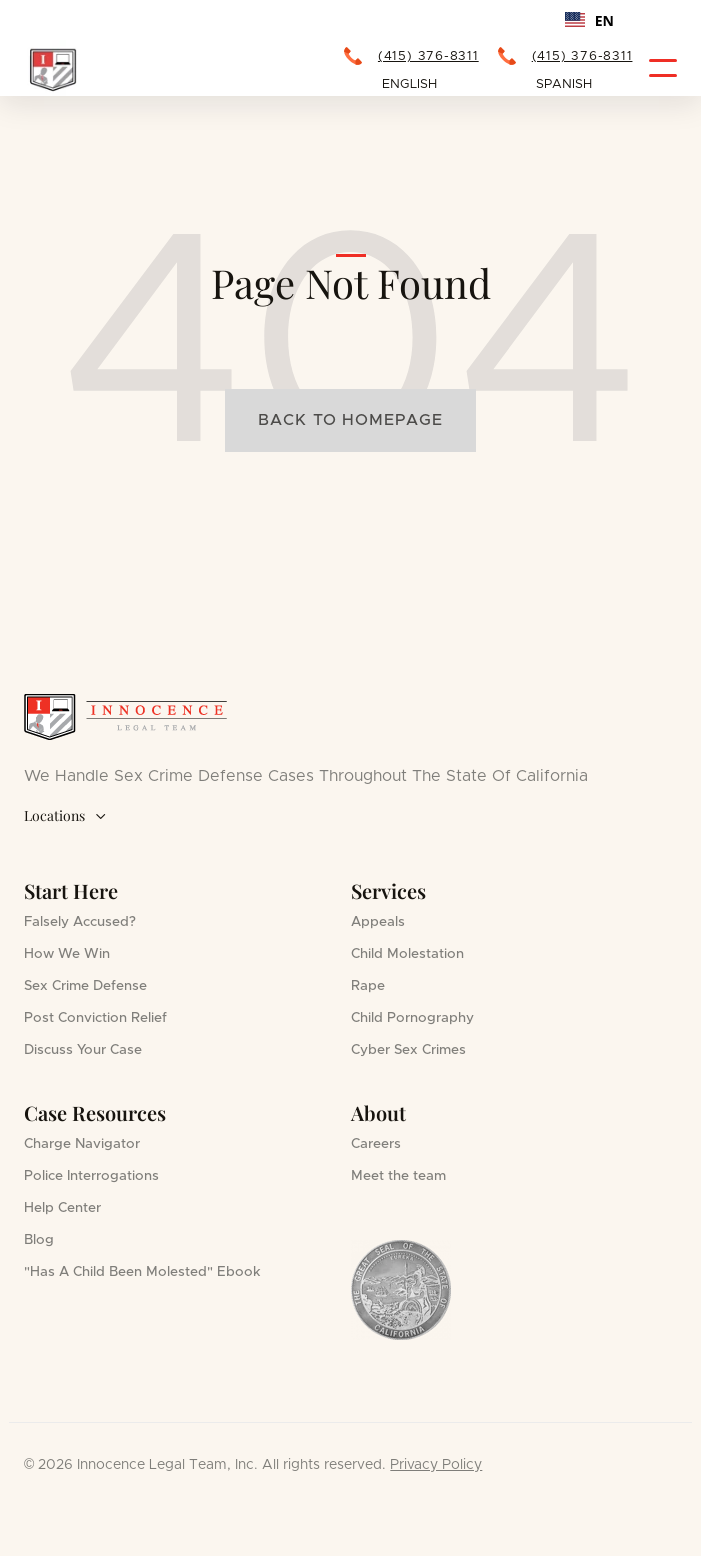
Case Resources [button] (95, 1112)
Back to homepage (350, 420)
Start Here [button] (71, 890)
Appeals (378, 922)
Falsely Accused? (80, 922)
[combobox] (589, 20)
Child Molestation (407, 954)
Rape (368, 986)
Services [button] (388, 890)
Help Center (62, 1208)
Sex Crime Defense (85, 986)
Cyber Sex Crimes (408, 1050)
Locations (65, 816)
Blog (39, 1240)
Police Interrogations (91, 1176)
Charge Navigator (82, 1144)
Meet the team (398, 1176)
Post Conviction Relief (95, 1018)
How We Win (67, 954)
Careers (376, 1144)
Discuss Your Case (83, 1050)
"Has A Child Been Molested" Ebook (142, 1272)
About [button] (378, 1112)
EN (589, 20)
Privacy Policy (436, 1465)
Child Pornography (412, 1018)
